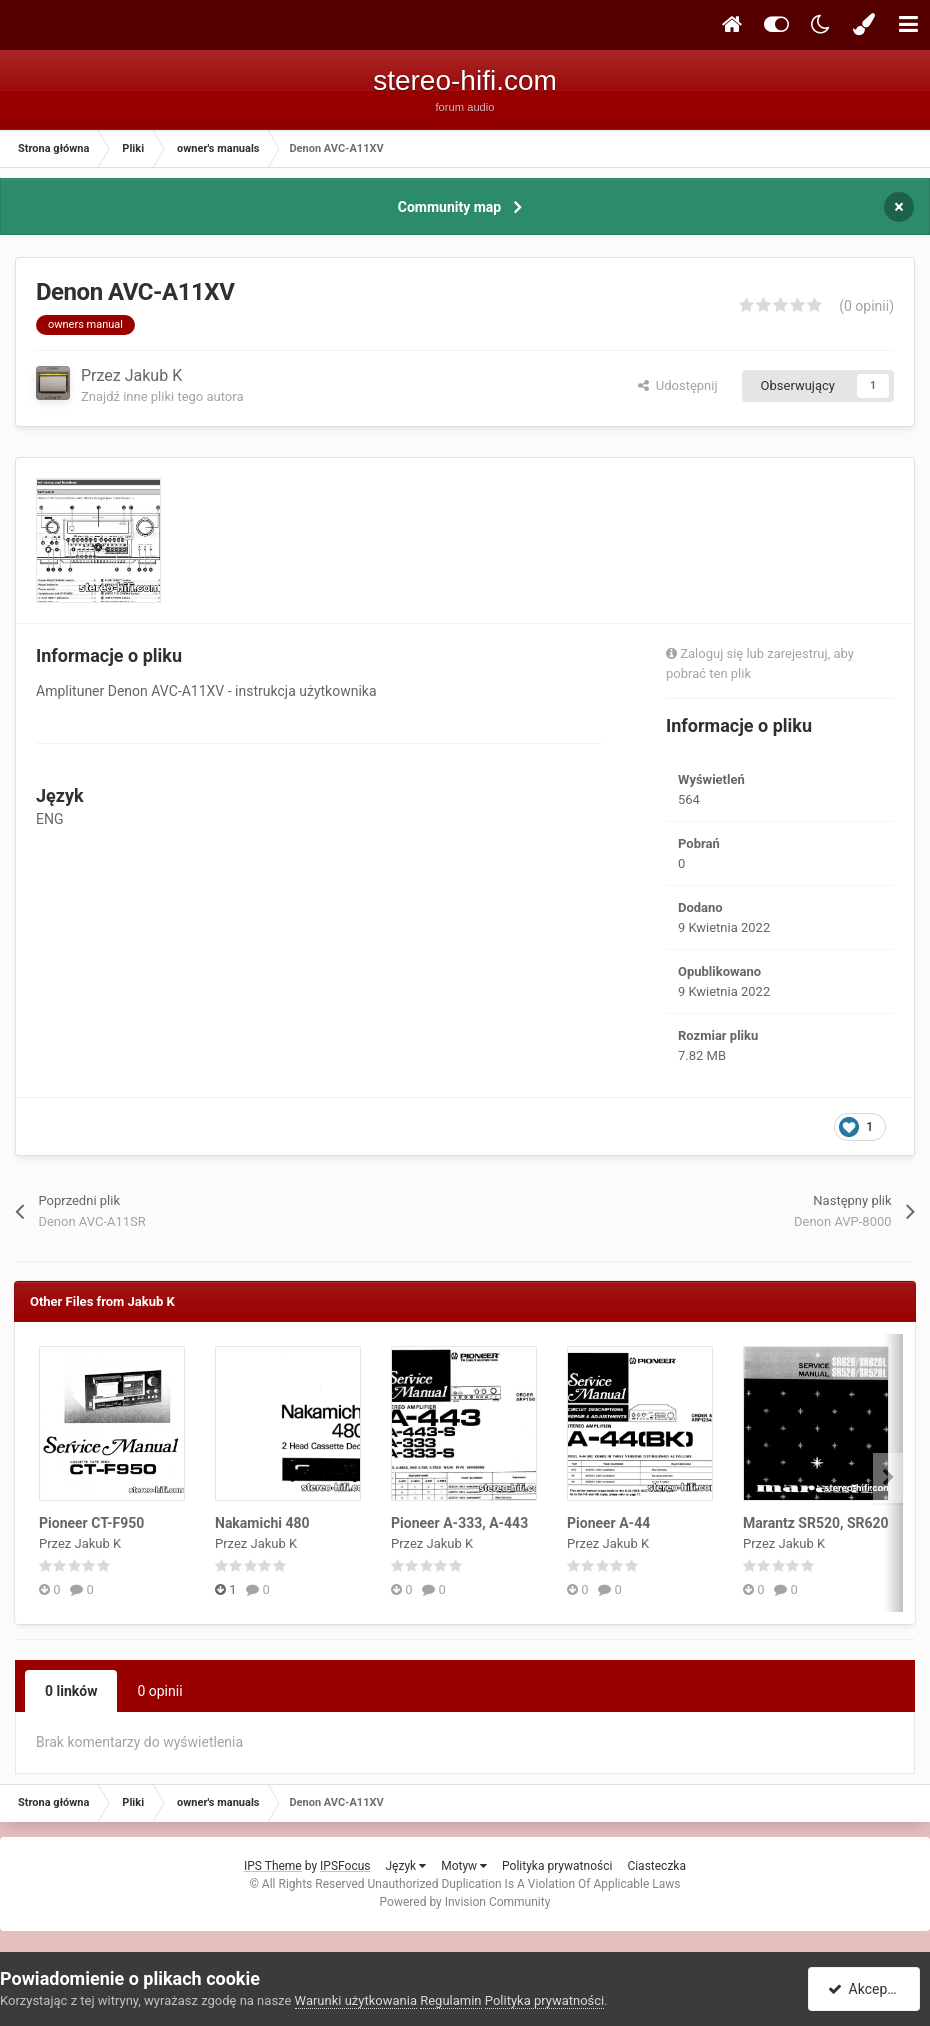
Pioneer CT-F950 (91, 1523)
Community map (449, 207)
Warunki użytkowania (356, 2000)
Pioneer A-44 (608, 1523)
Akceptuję (867, 1989)
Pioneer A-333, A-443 (459, 1523)
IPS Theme (273, 1866)
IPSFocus (345, 1866)
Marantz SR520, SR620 (816, 1523)
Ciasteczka (656, 1866)
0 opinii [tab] (159, 1691)
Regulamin (450, 2000)
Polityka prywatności (557, 1866)
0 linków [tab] (71, 1691)
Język (405, 1866)
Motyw (464, 1866)
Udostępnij (677, 385)
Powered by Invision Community (465, 1902)
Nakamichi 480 (262, 1523)
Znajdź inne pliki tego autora (162, 396)
